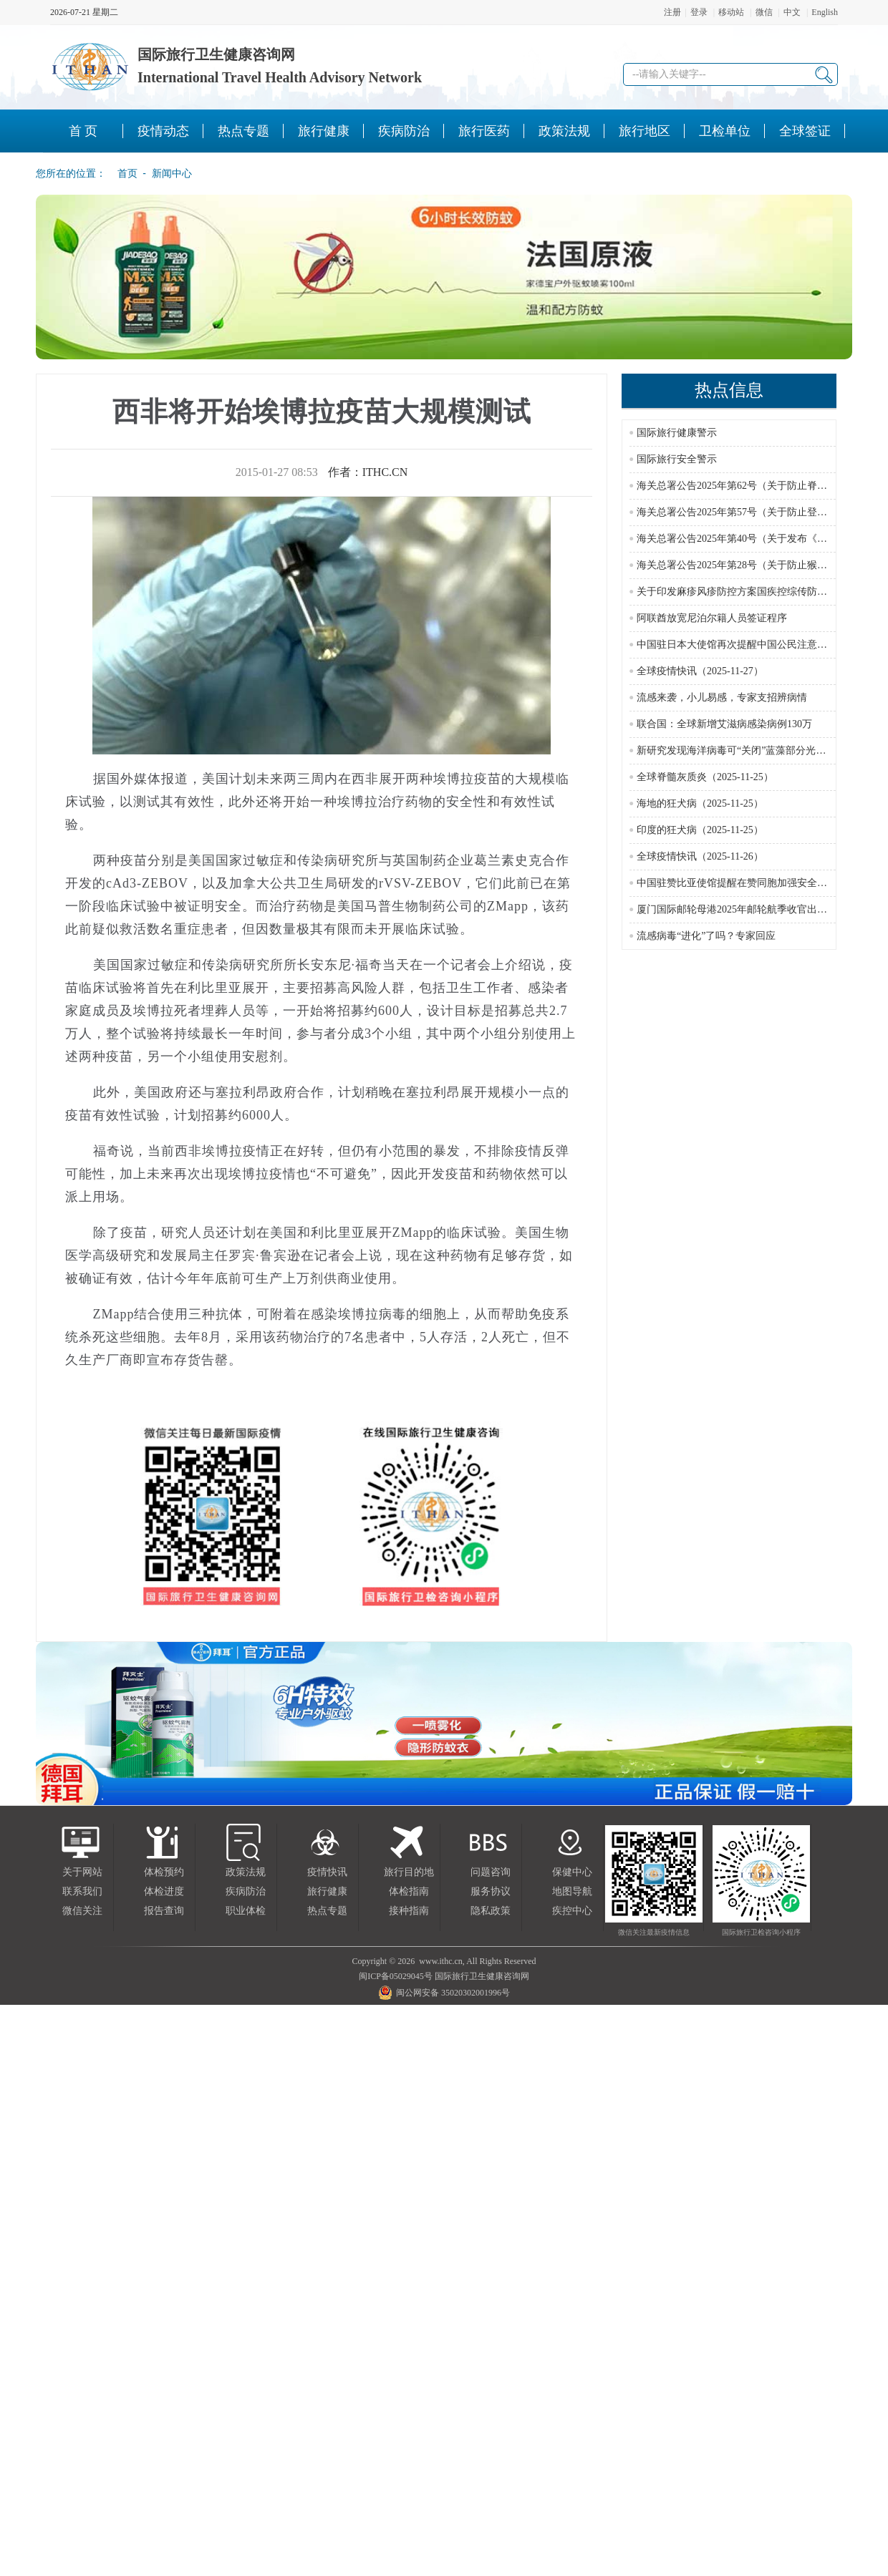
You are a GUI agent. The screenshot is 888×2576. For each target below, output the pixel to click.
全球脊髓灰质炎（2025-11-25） (705, 777)
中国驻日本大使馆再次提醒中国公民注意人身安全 (747, 644)
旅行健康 (327, 1891)
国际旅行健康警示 (677, 432)
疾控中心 (572, 1910)
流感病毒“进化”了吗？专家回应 (706, 935)
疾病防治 (246, 1891)
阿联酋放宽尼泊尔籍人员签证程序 (712, 618)
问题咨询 (490, 1872)
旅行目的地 (409, 1872)
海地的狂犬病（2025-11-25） (700, 803)
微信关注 (82, 1910)
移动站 (731, 12)
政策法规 (246, 1872)
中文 (792, 12)
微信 (764, 12)
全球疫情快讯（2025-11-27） (700, 671)
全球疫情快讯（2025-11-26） (700, 856)
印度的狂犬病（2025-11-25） (700, 830)
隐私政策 (490, 1910)
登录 (699, 12)
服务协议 (490, 1891)
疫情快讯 (327, 1872)
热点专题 (327, 1910)
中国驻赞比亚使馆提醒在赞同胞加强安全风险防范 (747, 883)
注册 (672, 12)
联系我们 (82, 1891)
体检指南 (409, 1891)
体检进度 (164, 1891)
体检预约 (164, 1872)
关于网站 (82, 1872)
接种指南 (409, 1910)
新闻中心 (172, 173)
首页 (123, 173)
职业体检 (246, 1910)
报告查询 (164, 1910)
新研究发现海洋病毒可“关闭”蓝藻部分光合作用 (741, 750)
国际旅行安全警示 (677, 459)
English (824, 12)
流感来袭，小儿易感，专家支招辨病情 (722, 697)
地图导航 (572, 1891)
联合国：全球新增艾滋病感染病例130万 (724, 724)
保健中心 (572, 1872)
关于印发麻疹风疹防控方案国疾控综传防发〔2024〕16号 (762, 591)
